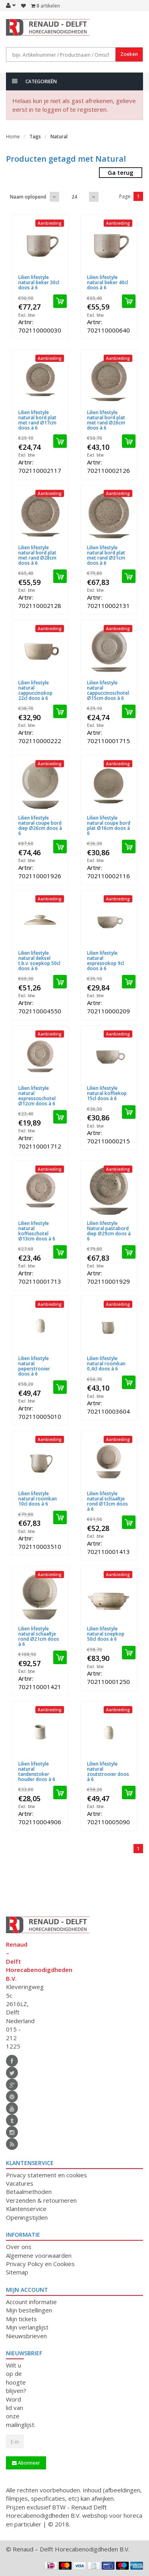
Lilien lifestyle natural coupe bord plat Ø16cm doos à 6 (108, 825)
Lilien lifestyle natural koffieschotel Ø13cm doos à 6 (36, 1231)
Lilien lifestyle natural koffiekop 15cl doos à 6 (107, 1093)
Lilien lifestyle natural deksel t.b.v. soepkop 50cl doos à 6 (39, 961)
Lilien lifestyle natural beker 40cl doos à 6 (107, 282)
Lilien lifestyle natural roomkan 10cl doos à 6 (37, 1498)
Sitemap (17, 2272)
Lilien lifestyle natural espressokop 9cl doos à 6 (105, 961)
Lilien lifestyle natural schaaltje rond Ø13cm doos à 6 (107, 1501)
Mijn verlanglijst (27, 2327)
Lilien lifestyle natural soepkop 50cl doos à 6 (105, 1633)
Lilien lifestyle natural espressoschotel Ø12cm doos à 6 (37, 1096)
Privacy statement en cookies (46, 2175)
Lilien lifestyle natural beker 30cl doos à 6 (38, 282)
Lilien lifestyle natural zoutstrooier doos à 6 (108, 1771)
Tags (35, 136)
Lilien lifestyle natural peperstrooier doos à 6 (34, 1366)
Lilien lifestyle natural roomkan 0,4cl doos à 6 (106, 1363)
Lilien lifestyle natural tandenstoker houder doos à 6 (36, 1771)
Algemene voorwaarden (39, 2255)
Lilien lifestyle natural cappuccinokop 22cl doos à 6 (35, 690)
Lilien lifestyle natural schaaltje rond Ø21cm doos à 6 (38, 1636)
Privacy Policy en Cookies (40, 2264)
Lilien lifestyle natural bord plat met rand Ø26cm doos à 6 (106, 420)
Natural (59, 136)
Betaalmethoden (29, 2192)
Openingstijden (27, 2217)
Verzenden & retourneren (41, 2200)
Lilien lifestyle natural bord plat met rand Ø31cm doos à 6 (106, 555)
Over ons (18, 2247)
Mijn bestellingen (29, 2310)
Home (13, 136)
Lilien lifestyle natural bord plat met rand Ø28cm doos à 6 (37, 555)
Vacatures (19, 2183)
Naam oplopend (28, 196)
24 (74, 196)
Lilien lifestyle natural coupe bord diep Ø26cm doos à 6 (40, 825)
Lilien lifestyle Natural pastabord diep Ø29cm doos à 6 (109, 1231)
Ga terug (121, 172)
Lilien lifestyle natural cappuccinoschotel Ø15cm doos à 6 (108, 690)
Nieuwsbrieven (26, 2336)
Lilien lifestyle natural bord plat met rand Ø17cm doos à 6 (37, 420)
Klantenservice (26, 2209)
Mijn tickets (21, 2319)
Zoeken (129, 54)
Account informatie (31, 2302)
